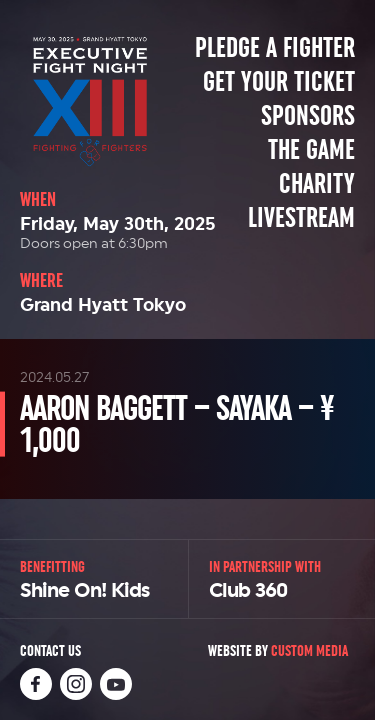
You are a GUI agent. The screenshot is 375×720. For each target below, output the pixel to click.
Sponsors (308, 116)
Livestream (301, 218)
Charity (317, 184)
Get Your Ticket (279, 82)
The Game (311, 150)
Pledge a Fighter (275, 48)
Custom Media (309, 650)
